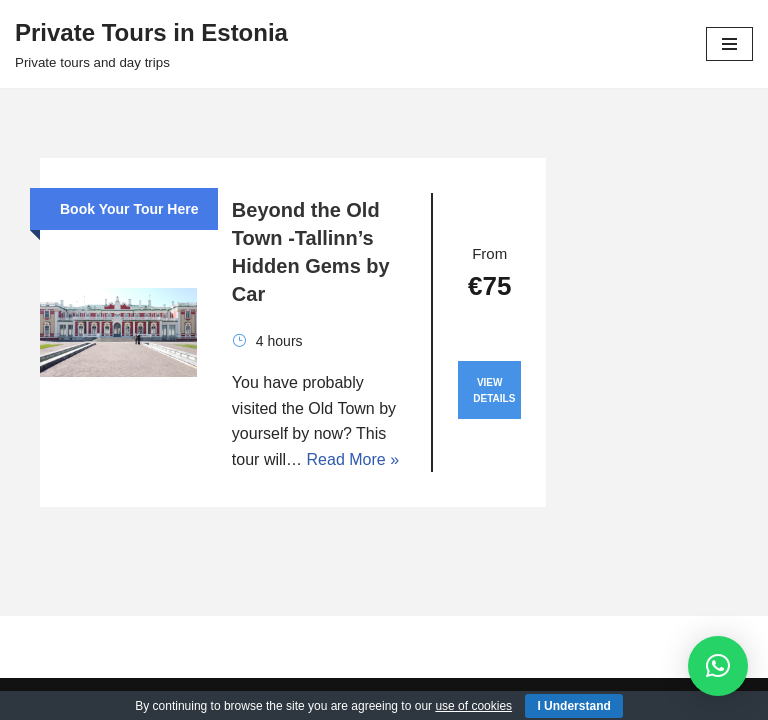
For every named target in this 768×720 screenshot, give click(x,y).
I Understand (573, 706)
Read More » (353, 459)
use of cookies (473, 706)
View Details (494, 390)
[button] (718, 666)
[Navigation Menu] (729, 44)
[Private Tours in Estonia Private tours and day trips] (151, 44)
